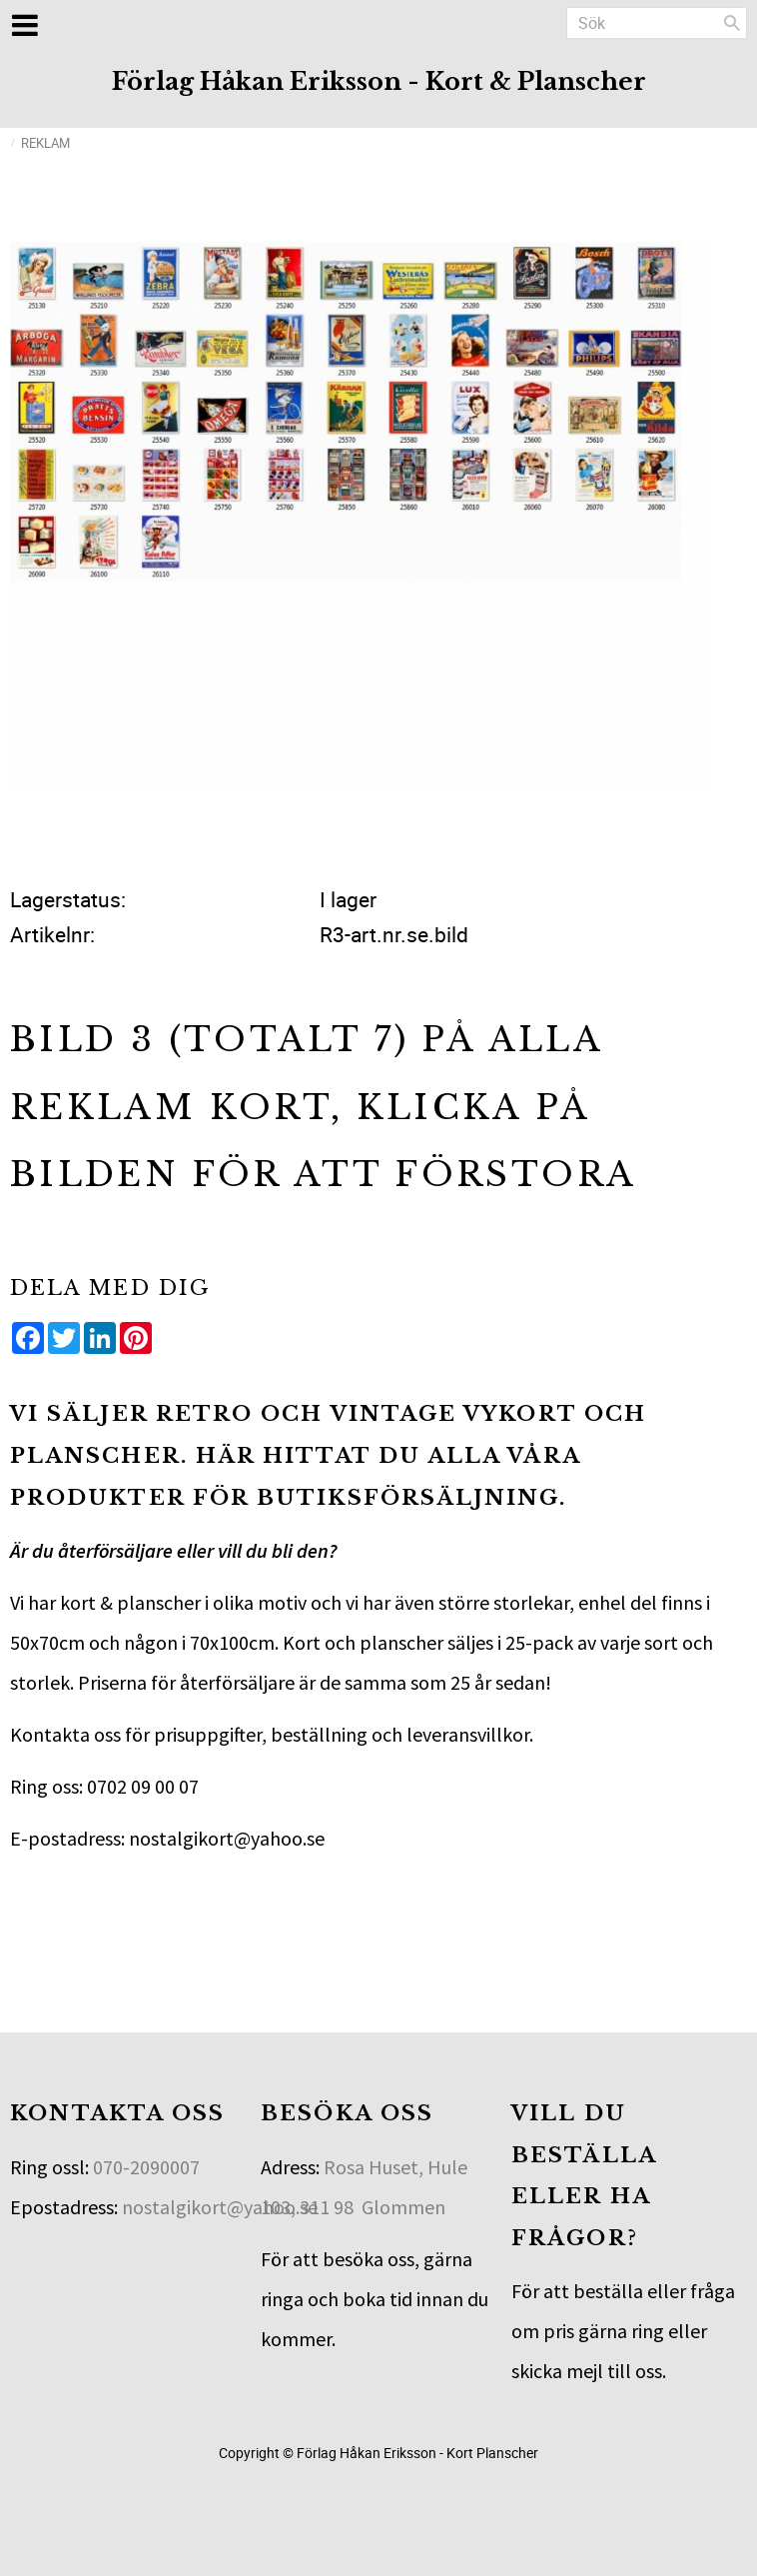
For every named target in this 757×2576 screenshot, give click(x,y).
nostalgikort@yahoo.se (220, 2206)
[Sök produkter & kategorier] (656, 23)
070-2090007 (146, 2166)
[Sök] (732, 23)
